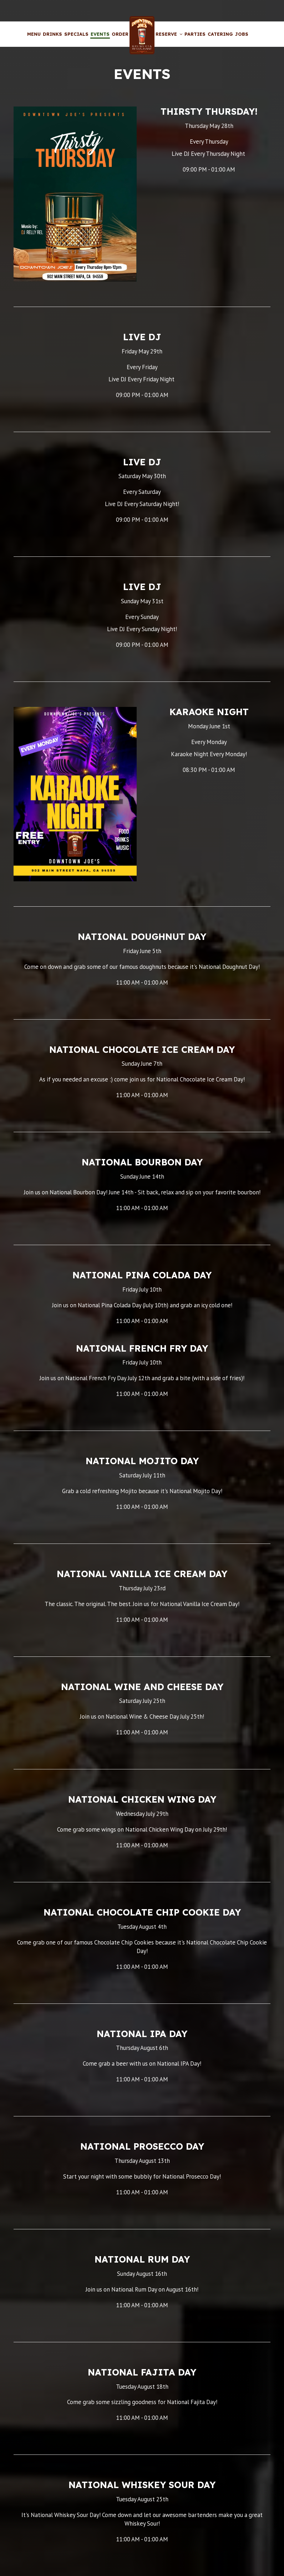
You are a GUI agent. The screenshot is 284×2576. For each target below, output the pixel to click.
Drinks (52, 34)
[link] (142, 35)
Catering (220, 34)
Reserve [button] (169, 34)
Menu (34, 34)
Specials (76, 34)
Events (100, 34)
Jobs (241, 34)
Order (120, 34)
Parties (195, 34)
